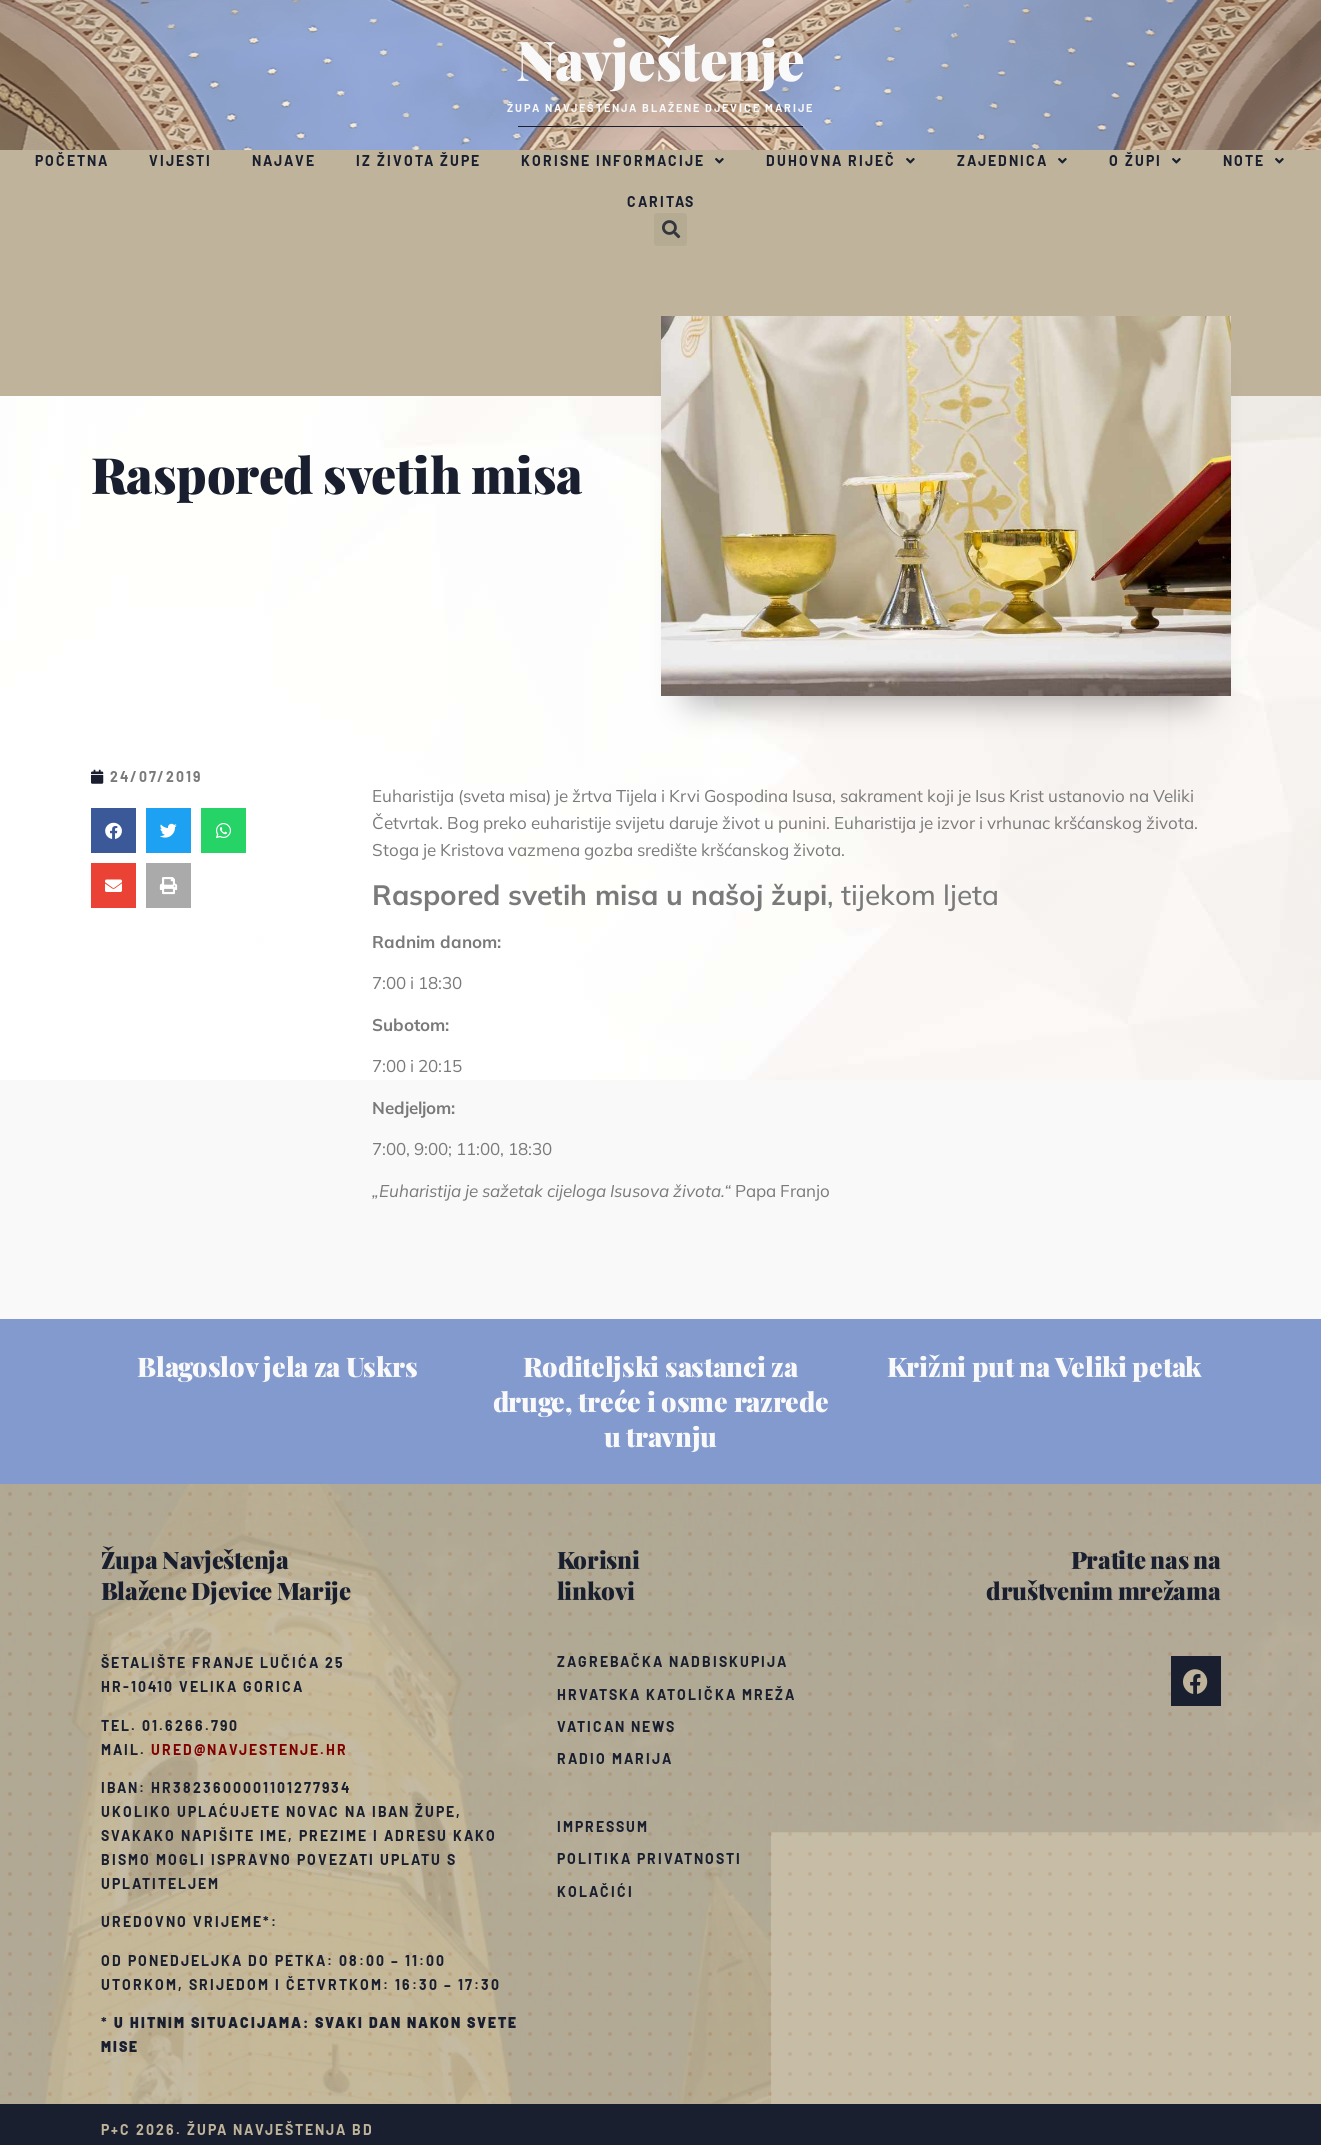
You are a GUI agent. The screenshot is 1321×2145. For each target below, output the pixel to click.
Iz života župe (418, 160)
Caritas (661, 201)
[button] (670, 229)
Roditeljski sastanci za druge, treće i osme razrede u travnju (661, 1401)
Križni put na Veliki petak (1044, 1366)
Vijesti (180, 160)
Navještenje (660, 58)
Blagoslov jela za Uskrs (277, 1366)
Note (1254, 161)
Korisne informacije (623, 161)
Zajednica (1013, 161)
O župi (1146, 161)
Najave (284, 160)
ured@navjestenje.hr (249, 1749)
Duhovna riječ (841, 161)
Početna (72, 160)
